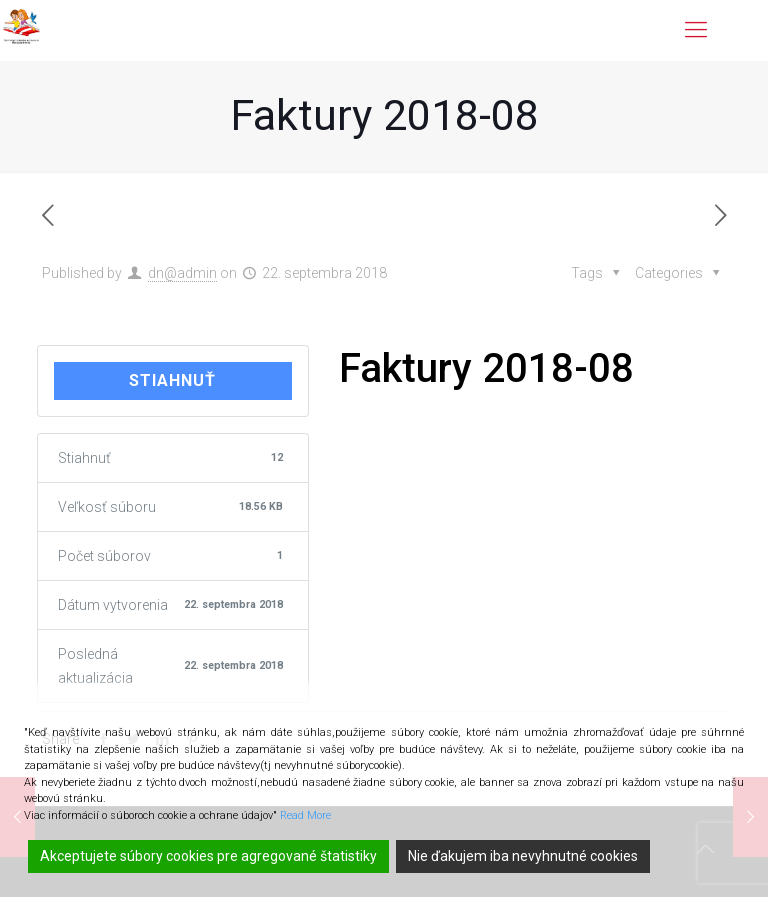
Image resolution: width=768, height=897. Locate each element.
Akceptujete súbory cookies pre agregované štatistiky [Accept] (208, 856)
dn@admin (182, 273)
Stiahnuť (172, 380)
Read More (305, 815)
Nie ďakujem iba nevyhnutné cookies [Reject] (523, 856)
